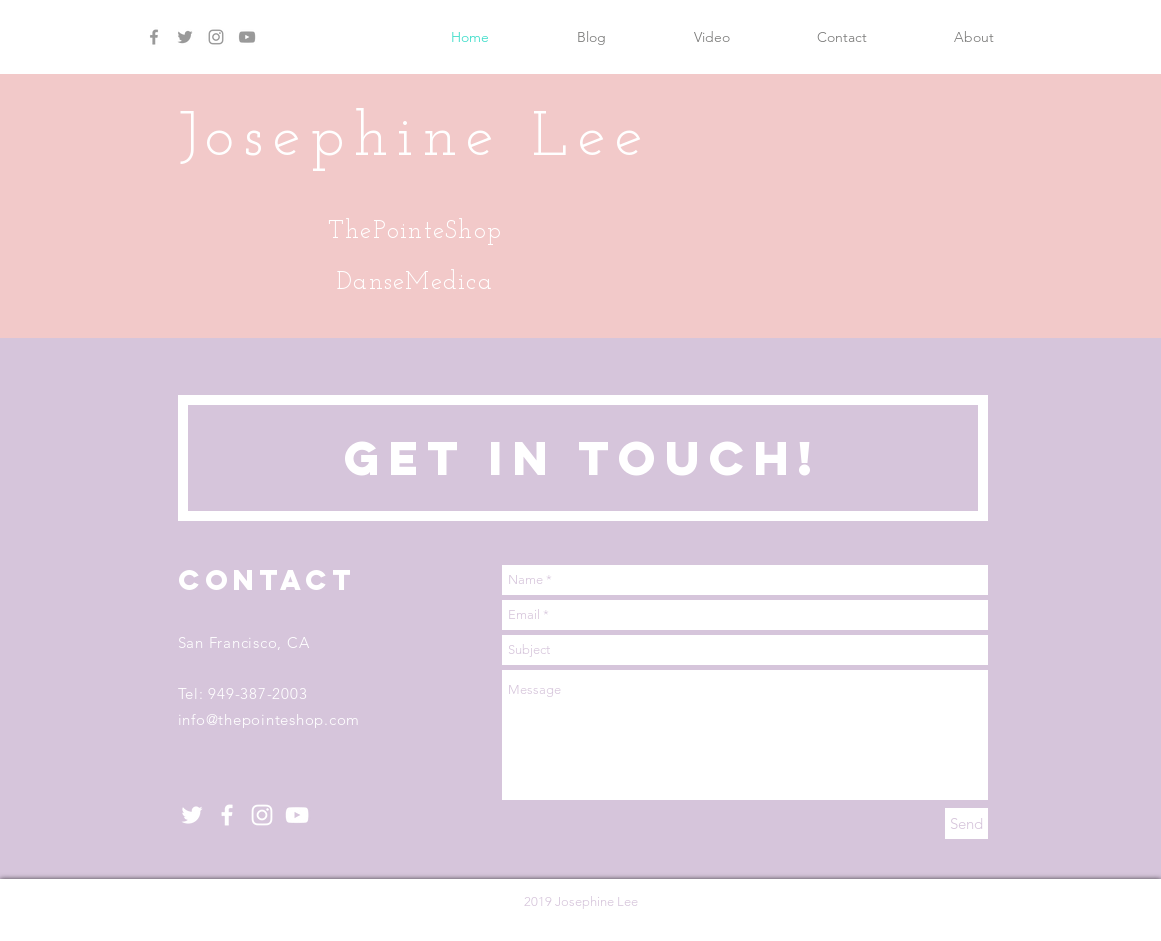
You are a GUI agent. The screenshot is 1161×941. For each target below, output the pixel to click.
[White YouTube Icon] (297, 815)
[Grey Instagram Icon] (216, 37)
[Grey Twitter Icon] (185, 37)
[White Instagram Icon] (262, 815)
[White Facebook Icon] (227, 815)
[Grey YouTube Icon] (247, 37)
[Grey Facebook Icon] (154, 37)
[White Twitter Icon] (192, 815)
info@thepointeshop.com (269, 719)
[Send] (966, 823)
